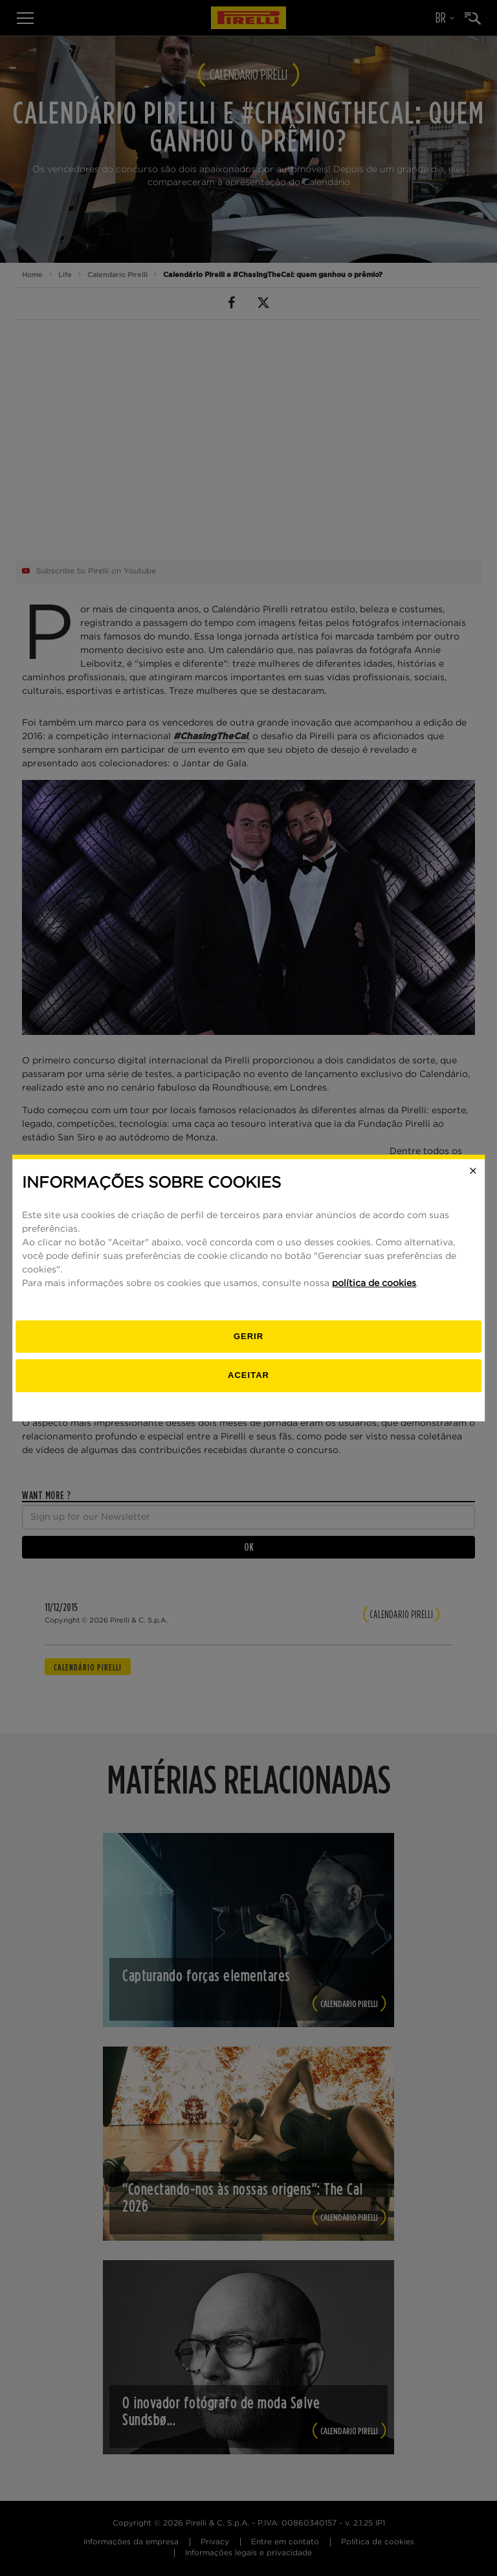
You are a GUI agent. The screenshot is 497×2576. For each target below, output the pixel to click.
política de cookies (374, 1283)
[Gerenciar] (248, 1336)
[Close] (473, 1171)
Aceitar (248, 1375)
